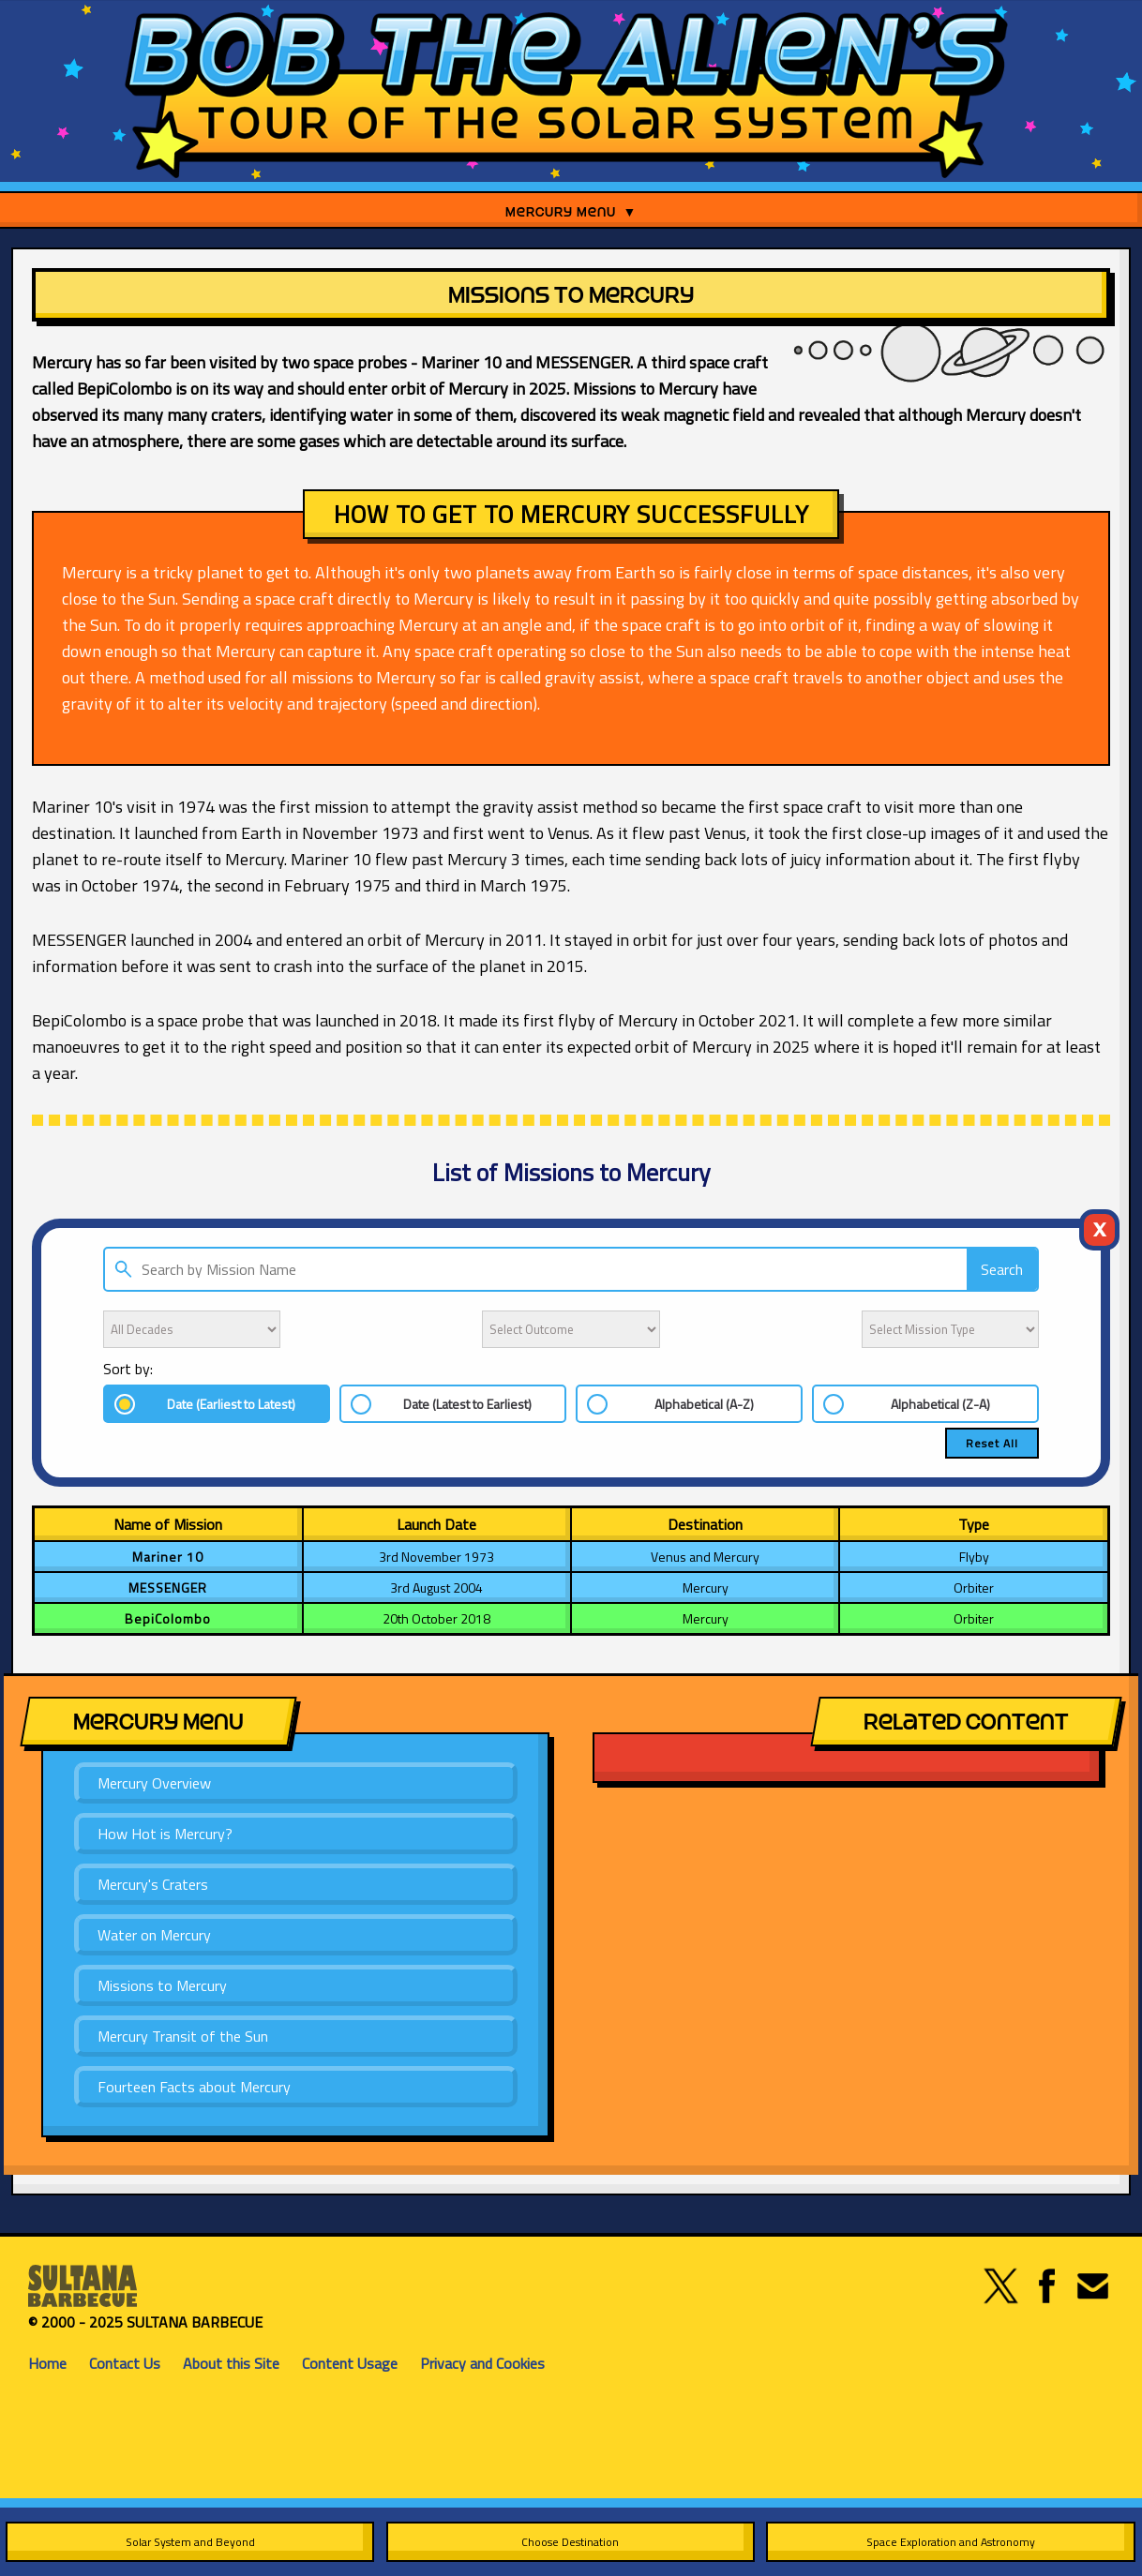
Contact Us (124, 2363)
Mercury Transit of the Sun (183, 2036)
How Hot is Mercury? (165, 1833)
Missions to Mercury (162, 1985)
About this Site (231, 2363)
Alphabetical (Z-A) (940, 1404)
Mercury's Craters (153, 1884)
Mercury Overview (154, 1783)
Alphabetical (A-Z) (704, 1404)
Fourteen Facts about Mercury (194, 2086)
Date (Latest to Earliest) (467, 1404)
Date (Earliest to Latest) (231, 1404)
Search (1002, 1269)
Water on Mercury (154, 1935)
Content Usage (350, 2363)
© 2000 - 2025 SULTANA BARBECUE (145, 2322)
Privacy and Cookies (482, 2363)
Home (47, 2363)
